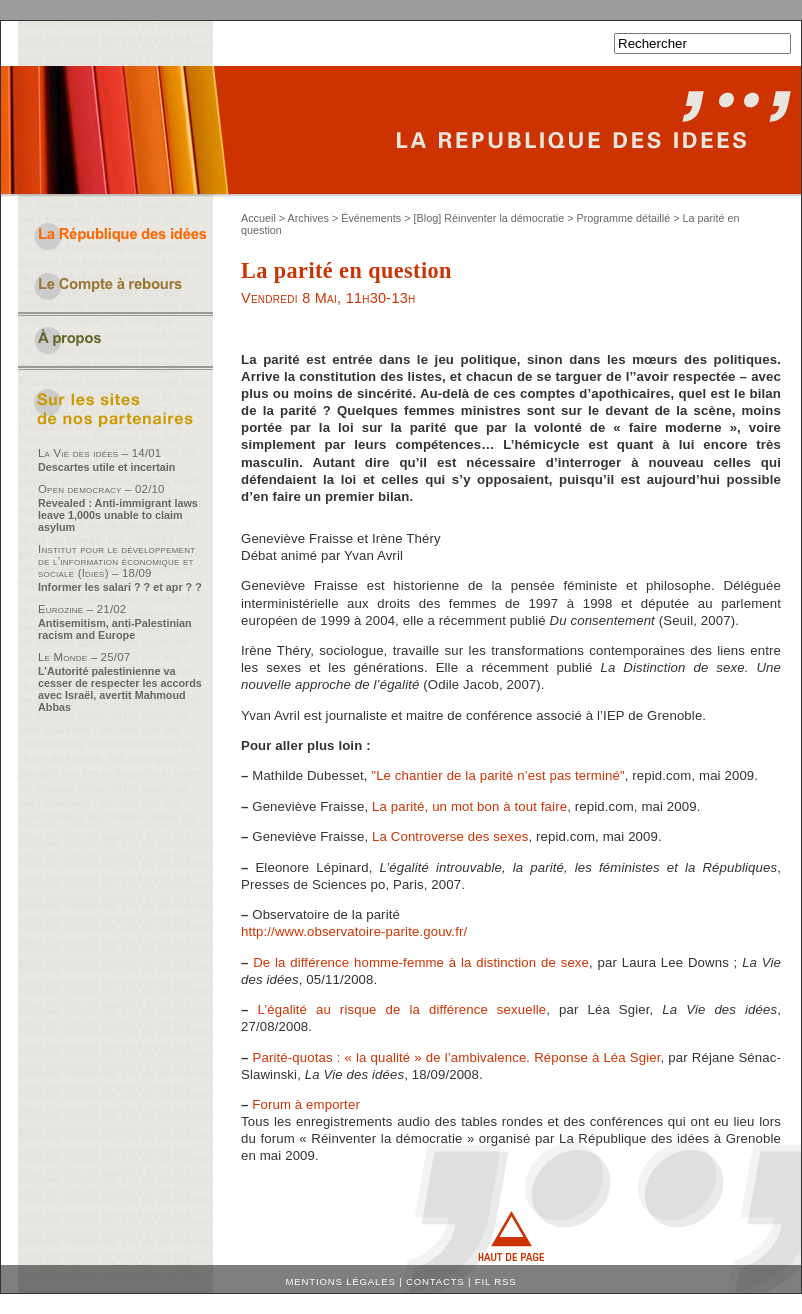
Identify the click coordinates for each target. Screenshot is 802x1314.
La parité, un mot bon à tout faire (469, 806)
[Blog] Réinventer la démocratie (489, 218)
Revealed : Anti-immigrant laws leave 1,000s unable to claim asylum (118, 515)
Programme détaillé (624, 218)
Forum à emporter (306, 1104)
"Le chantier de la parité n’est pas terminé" (497, 775)
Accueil (258, 218)
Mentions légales (341, 1281)
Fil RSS (496, 1281)
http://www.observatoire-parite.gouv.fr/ (354, 931)
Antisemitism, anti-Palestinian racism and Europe (115, 629)
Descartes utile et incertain (106, 467)
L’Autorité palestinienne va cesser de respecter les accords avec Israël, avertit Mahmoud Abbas (120, 689)
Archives (308, 218)
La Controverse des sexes (450, 836)
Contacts (435, 1281)
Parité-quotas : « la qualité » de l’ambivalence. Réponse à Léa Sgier (457, 1057)
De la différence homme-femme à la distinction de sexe (421, 962)
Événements (371, 218)
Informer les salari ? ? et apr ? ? (120, 587)
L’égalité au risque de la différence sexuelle (401, 1009)
